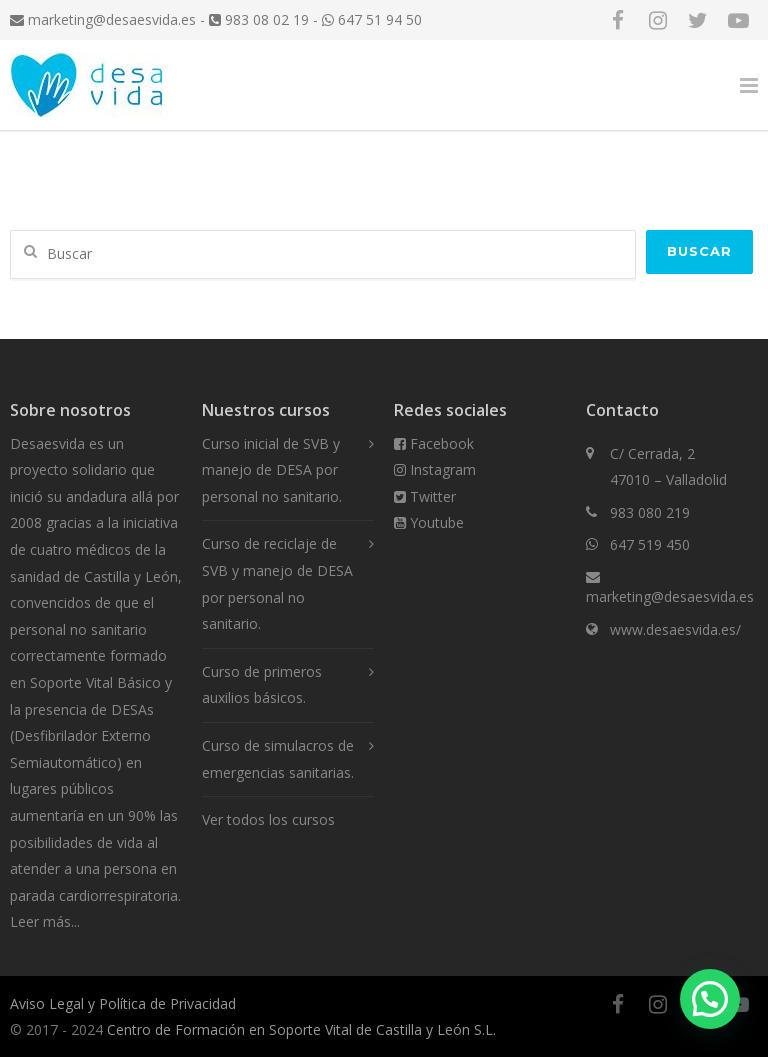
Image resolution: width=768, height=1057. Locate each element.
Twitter (425, 496)
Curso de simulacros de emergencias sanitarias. (278, 759)
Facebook (434, 443)
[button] (710, 999)
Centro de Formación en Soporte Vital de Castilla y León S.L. (301, 1029)
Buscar (699, 251)
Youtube (429, 522)
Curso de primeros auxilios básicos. (262, 685)
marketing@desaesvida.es (103, 19)
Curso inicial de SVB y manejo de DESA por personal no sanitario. (272, 470)
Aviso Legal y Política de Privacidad (123, 1003)
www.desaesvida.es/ (675, 629)
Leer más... (45, 921)
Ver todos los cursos (268, 819)
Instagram (435, 469)
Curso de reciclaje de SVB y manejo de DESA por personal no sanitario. (277, 583)
